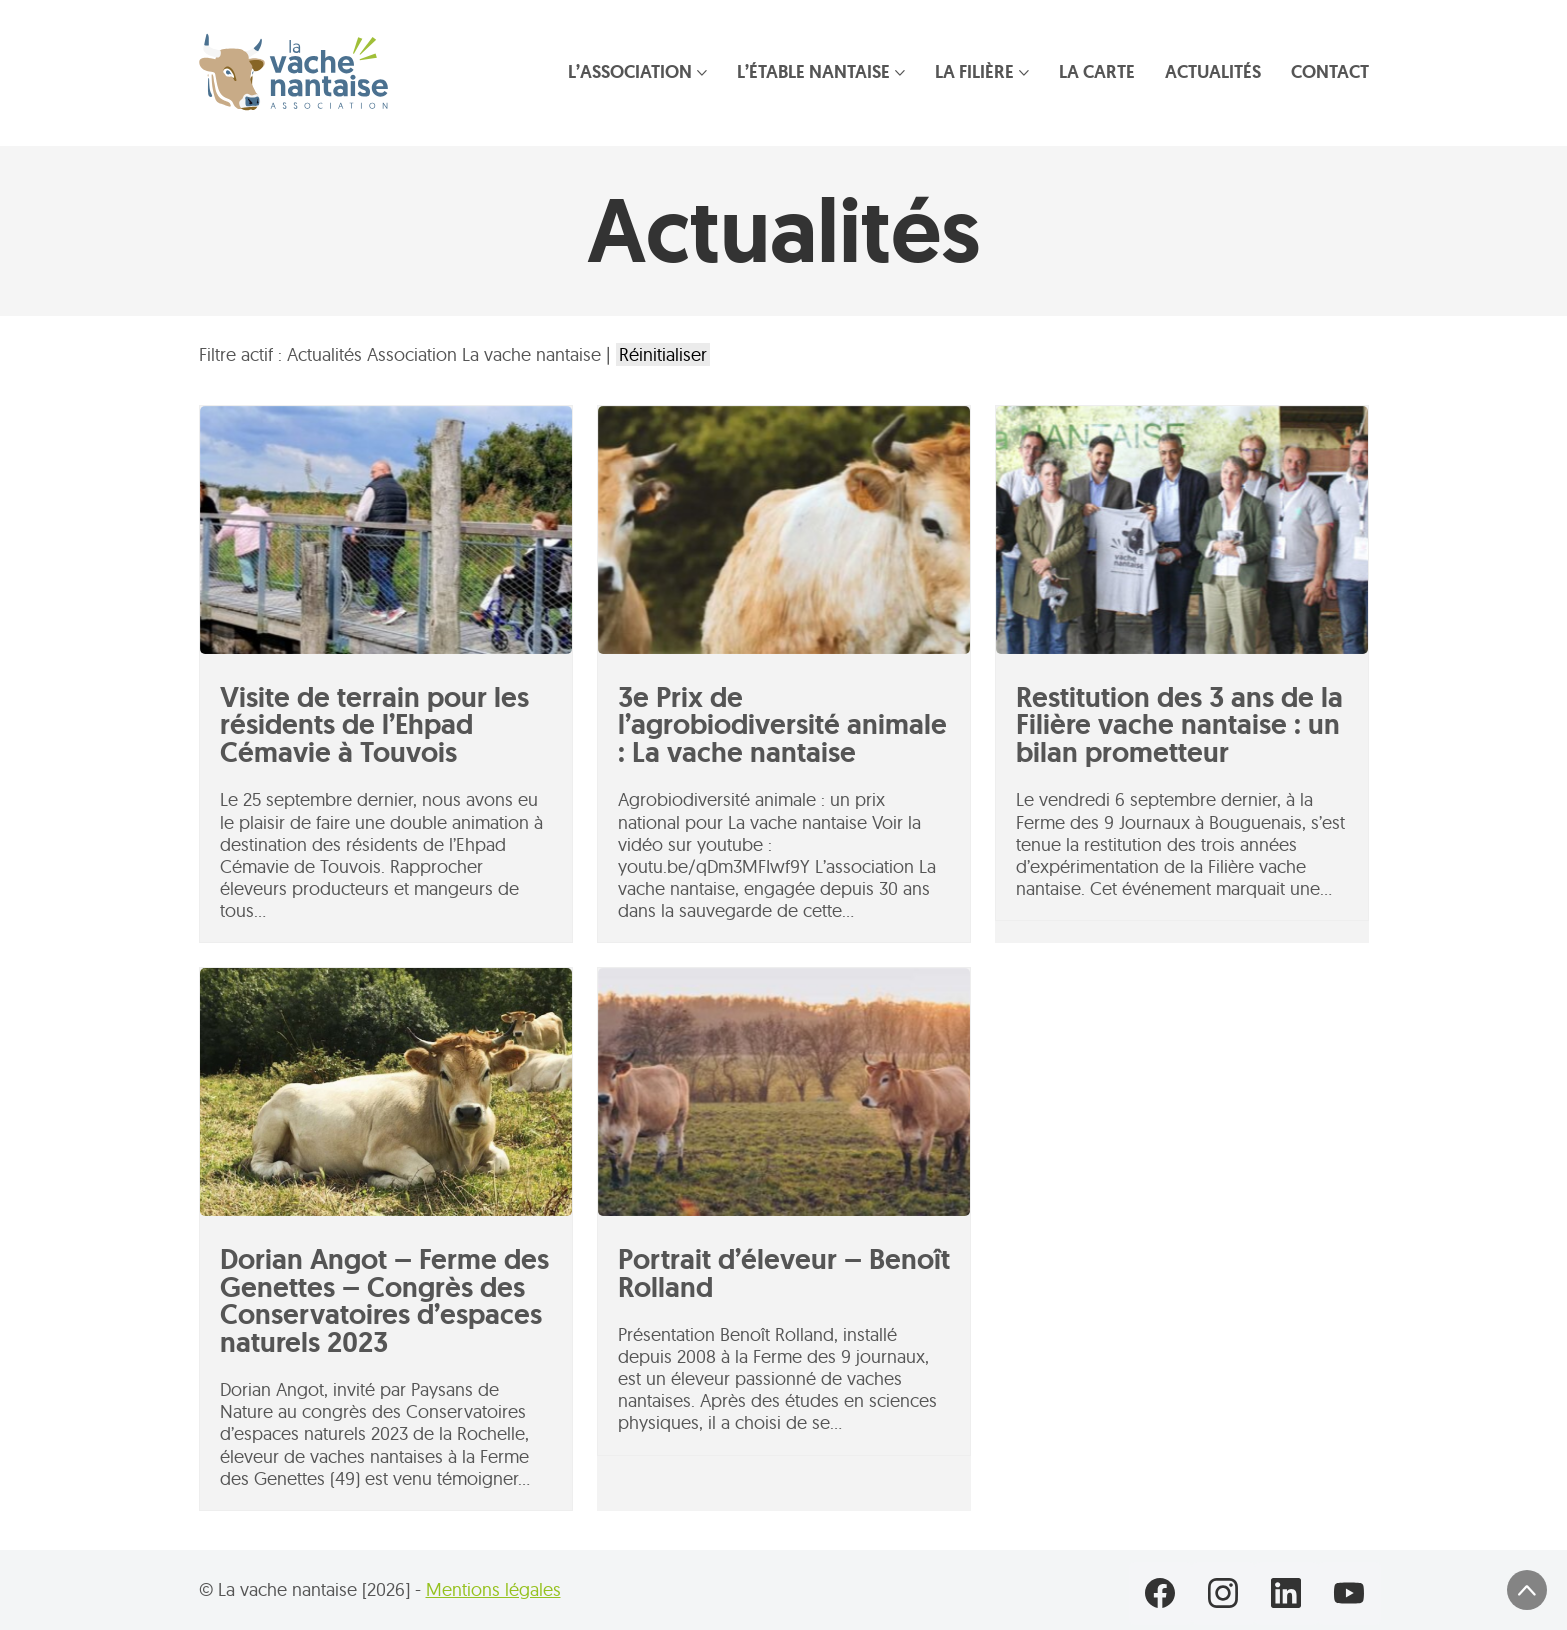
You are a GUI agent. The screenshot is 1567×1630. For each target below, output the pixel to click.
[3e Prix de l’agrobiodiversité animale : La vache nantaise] (784, 530)
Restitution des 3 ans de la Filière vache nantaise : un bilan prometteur (1179, 725)
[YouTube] (1349, 1593)
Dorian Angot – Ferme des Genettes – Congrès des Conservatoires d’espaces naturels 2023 (384, 1301)
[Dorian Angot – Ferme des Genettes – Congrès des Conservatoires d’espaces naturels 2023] (386, 1092)
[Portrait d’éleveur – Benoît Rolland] (784, 1092)
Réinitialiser (663, 354)
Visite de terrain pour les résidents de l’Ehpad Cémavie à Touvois (374, 725)
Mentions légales (493, 1589)
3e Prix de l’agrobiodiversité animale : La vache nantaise (782, 725)
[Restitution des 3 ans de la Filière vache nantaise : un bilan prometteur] (1182, 530)
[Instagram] (1223, 1593)
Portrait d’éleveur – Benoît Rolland (784, 1273)
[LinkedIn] (1286, 1593)
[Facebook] (1160, 1593)
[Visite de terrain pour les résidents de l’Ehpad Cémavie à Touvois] (386, 530)
